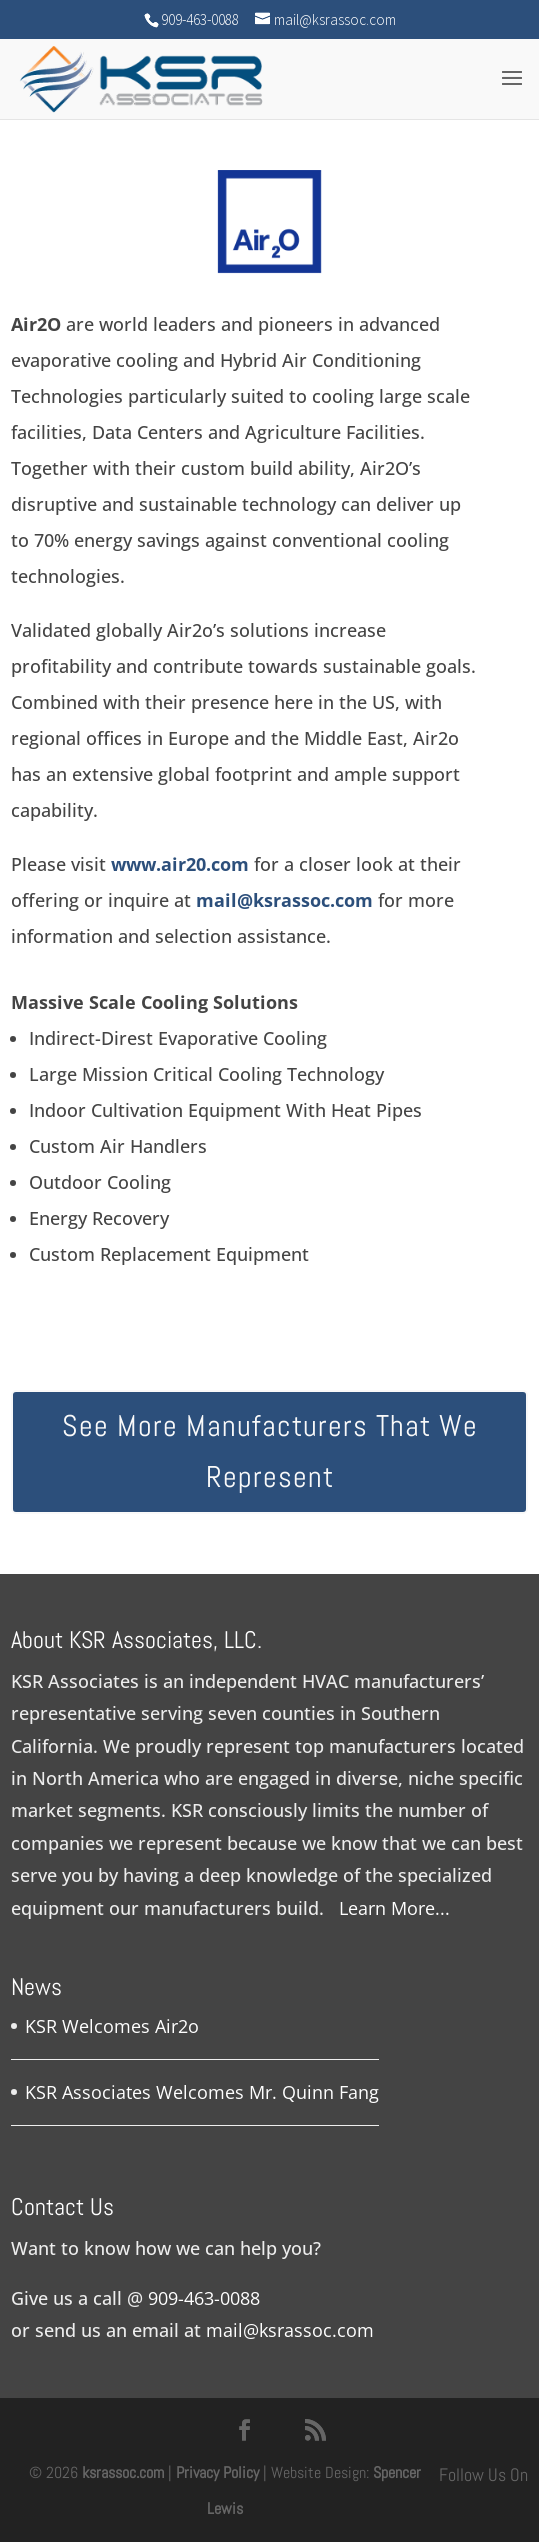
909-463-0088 (204, 2298)
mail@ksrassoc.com (284, 900)
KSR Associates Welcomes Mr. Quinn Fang (202, 2092)
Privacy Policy (217, 2472)
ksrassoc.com (125, 2472)
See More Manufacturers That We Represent (270, 1451)
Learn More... (394, 1908)
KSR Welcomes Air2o (112, 2026)
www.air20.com (180, 864)
